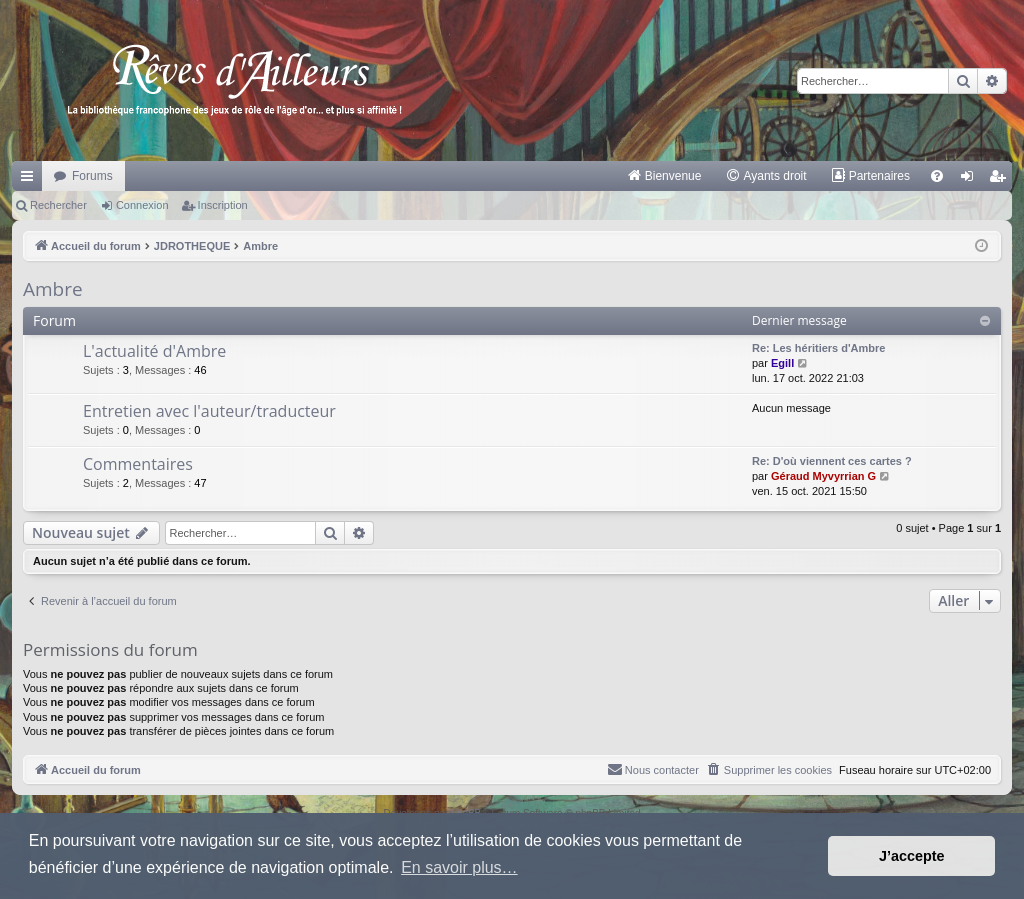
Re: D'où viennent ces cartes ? (832, 461)
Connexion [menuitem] (971, 180)
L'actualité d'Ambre (154, 351)
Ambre (53, 289)
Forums (92, 176)
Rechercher (58, 205)
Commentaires (138, 464)
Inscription (223, 205)
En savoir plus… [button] (459, 867)
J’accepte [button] (912, 856)
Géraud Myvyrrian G (823, 476)
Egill (782, 363)
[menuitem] (664, 176)
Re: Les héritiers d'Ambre (818, 348)
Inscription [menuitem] (1001, 180)
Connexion (142, 205)
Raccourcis (31, 180)
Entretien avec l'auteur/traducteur (209, 411)
